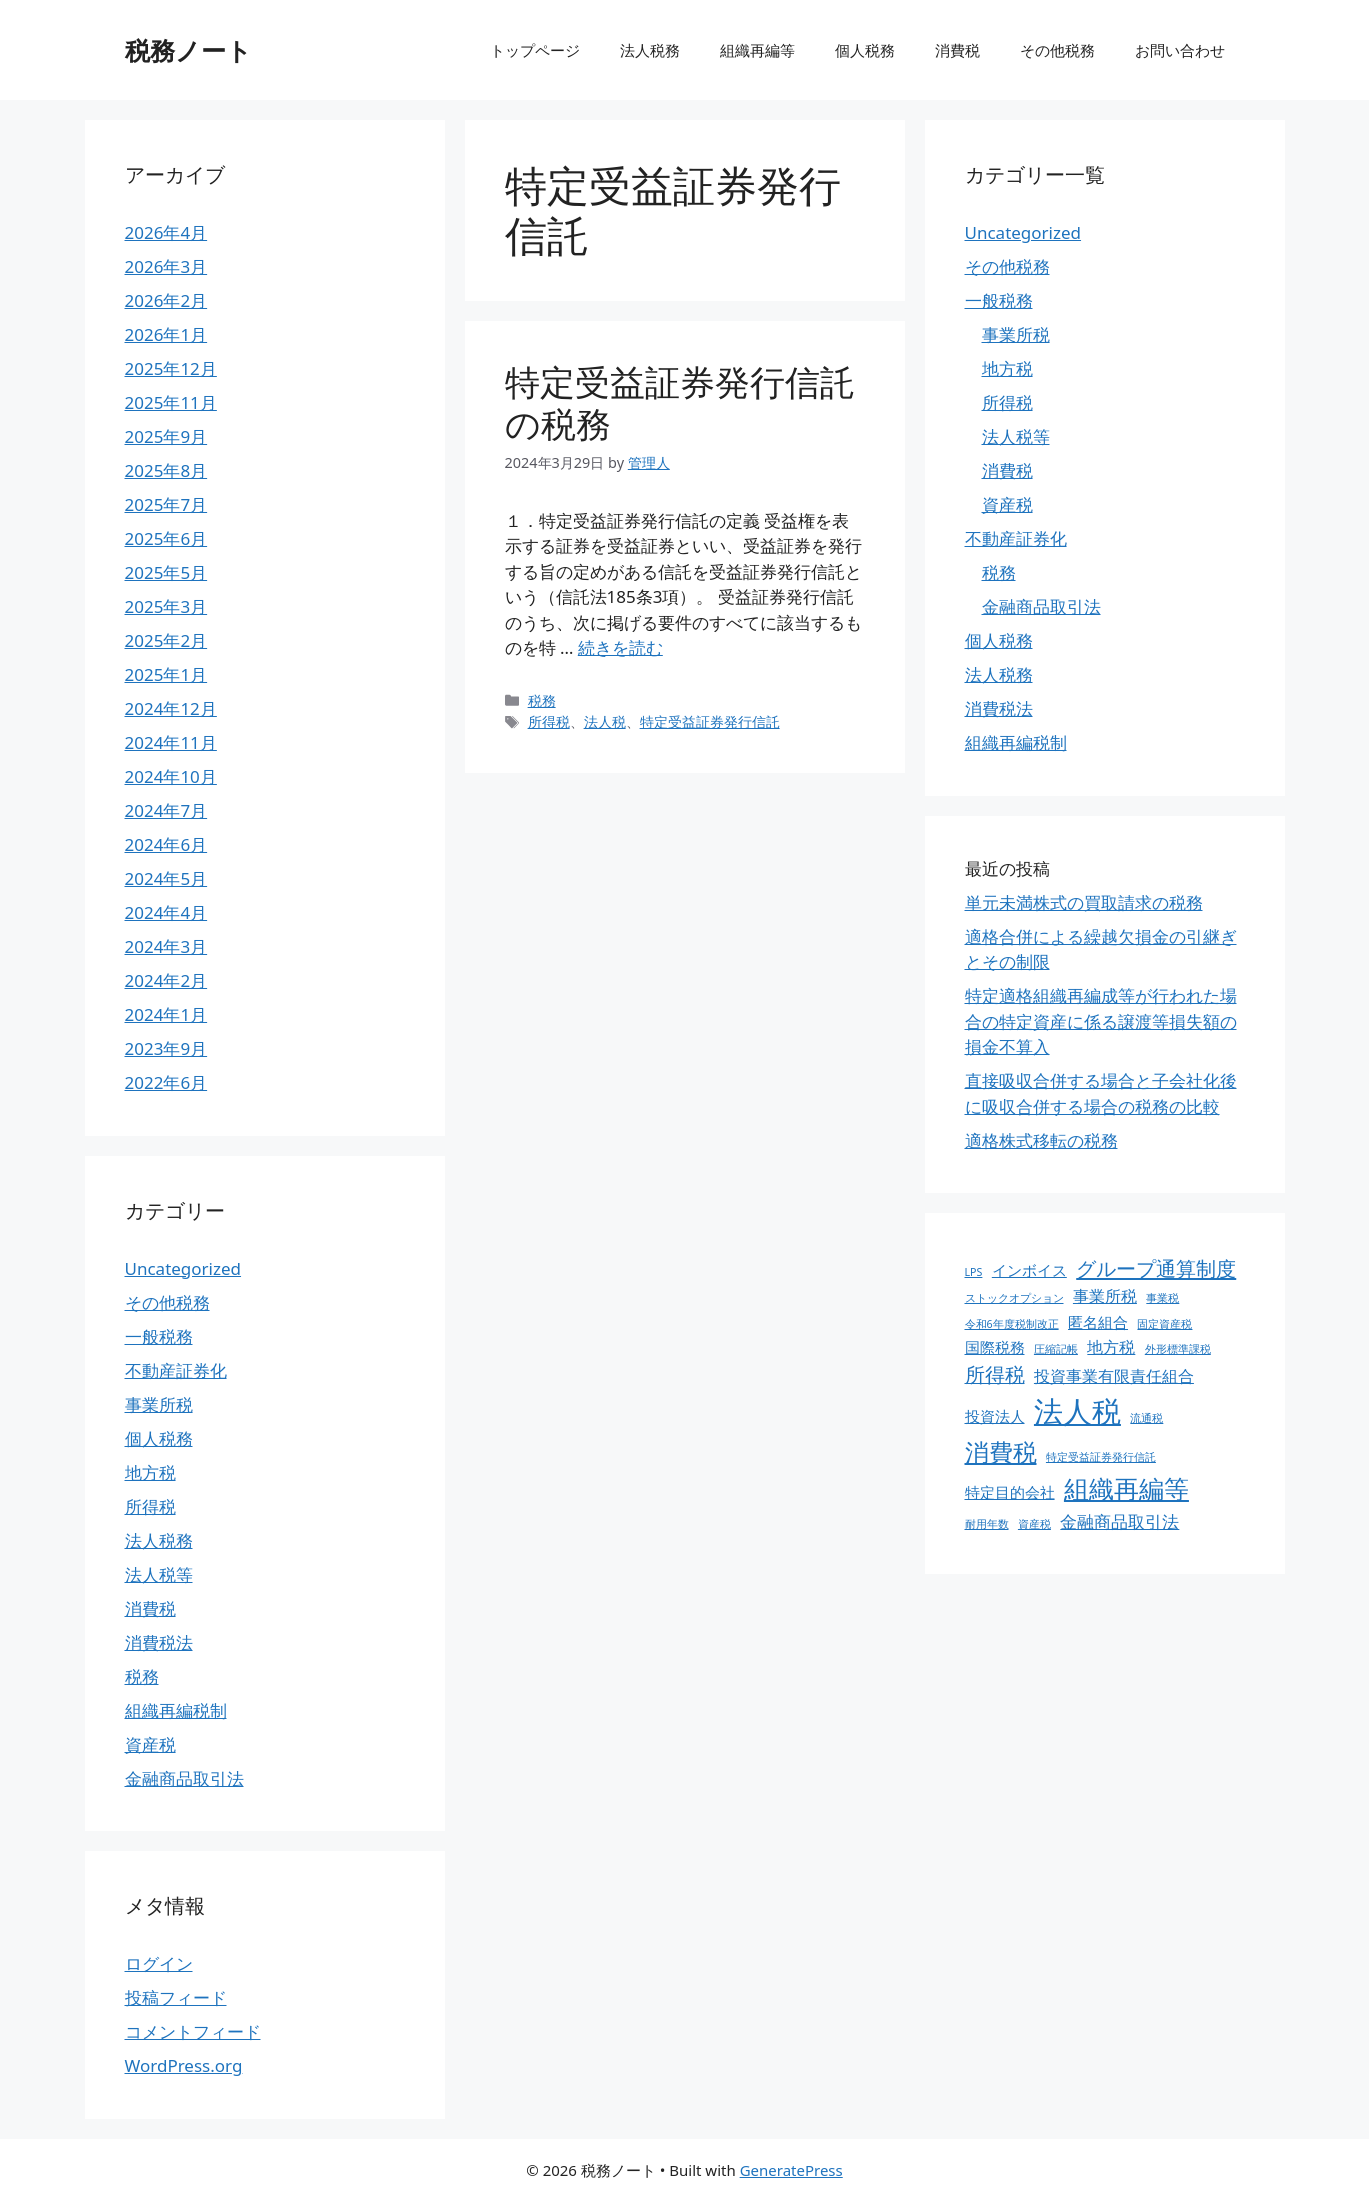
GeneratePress (791, 2170)
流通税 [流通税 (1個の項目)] (1146, 1418)
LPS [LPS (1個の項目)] (974, 1272)
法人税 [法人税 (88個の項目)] (1077, 1411)
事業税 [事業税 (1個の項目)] (1162, 1298)
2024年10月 (171, 776)
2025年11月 (171, 402)
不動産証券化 (176, 1370)
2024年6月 (166, 844)
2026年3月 (166, 266)
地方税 (150, 1472)
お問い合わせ (1180, 50)
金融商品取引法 (184, 1778)
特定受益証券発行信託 (710, 721)
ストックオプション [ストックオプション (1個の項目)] (1014, 1298)
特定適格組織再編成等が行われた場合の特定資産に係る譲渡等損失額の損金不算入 (1101, 1021)
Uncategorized (183, 1268)
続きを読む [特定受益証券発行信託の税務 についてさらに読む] (620, 647)
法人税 (605, 721)
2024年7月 (166, 810)
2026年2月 (166, 300)
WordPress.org (184, 2065)
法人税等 (159, 1574)
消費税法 (159, 1642)
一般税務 (159, 1336)
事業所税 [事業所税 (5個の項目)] (1105, 1296)
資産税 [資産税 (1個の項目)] (1034, 1524)
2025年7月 (166, 504)
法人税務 (650, 50)
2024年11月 (171, 742)
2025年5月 (166, 572)
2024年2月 (166, 980)
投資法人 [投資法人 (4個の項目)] (995, 1416)
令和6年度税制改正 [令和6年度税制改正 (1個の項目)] (1012, 1324)
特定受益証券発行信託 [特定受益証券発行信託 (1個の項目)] (1101, 1457)
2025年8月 (166, 470)
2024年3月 (166, 946)
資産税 (150, 1744)
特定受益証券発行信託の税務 (680, 402)
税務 (542, 700)
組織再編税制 (176, 1710)
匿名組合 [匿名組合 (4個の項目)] (1098, 1322)
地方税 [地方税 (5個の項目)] (1111, 1347)
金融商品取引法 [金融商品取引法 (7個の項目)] (1119, 1521)
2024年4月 (166, 912)
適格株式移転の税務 (1041, 1140)
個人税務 (865, 50)
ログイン (159, 1963)
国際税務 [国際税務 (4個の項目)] (995, 1347)
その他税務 (1057, 50)
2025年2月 (166, 640)
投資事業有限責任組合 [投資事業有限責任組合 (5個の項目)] (1114, 1376)
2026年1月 (166, 334)
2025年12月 (171, 368)
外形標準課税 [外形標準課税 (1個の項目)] (1178, 1349)
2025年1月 (166, 674)
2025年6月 (166, 538)
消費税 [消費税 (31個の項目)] (1001, 1451)
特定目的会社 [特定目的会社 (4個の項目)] (1010, 1492)
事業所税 (159, 1404)
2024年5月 (166, 878)
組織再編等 (757, 50)
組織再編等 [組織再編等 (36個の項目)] (1126, 1488)
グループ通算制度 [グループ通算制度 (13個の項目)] (1156, 1268)
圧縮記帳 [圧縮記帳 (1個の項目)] (1056, 1349)
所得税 (549, 721)
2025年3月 (166, 606)
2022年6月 (166, 1082)
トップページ (535, 50)
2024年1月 (166, 1014)
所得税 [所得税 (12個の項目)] (995, 1374)
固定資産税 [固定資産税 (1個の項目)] (1164, 1324)
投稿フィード (176, 1997)
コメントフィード (193, 2031)
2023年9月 (166, 1048)
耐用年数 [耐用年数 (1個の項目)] (987, 1524)
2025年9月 (166, 436)
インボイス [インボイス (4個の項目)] (1029, 1270)
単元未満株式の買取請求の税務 (1084, 902)
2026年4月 (166, 232)
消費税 (957, 50)
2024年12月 (171, 708)
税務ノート (188, 50)
